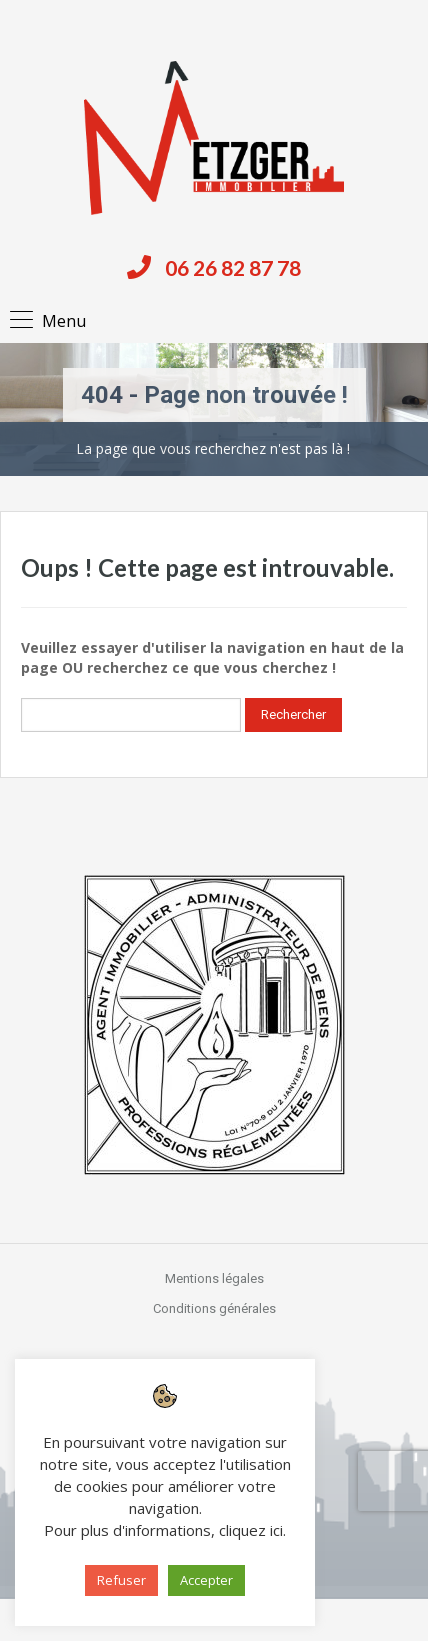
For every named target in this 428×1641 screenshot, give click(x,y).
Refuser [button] (121, 1580)
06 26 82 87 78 (233, 267)
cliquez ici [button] (251, 1530)
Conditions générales (214, 1308)
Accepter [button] (206, 1580)
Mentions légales (214, 1278)
